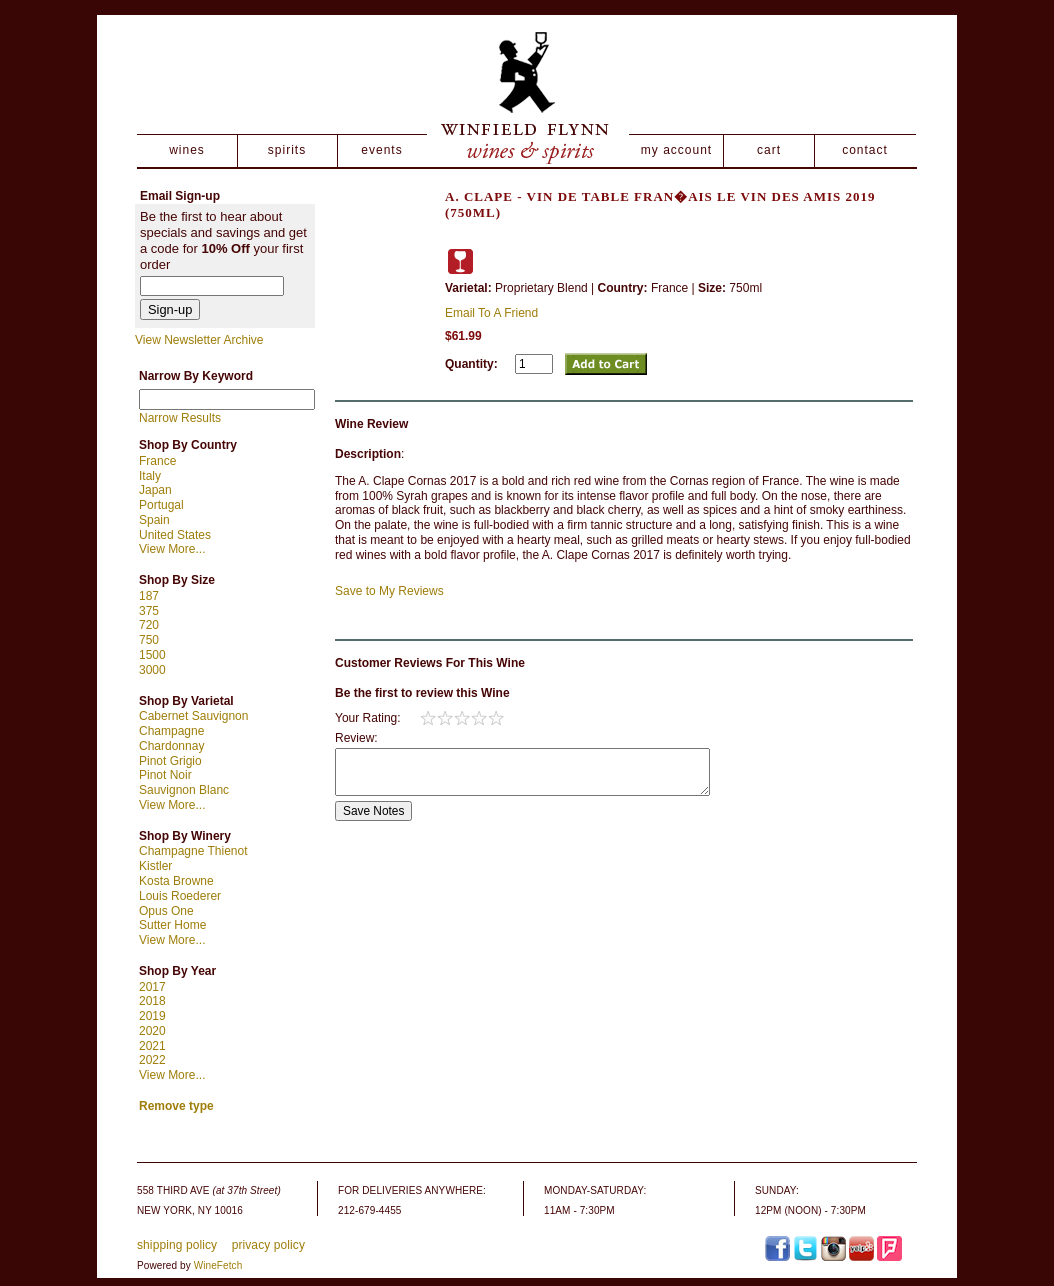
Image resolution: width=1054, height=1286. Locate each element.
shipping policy (177, 1245)
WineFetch (218, 1265)
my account (676, 150)
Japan (155, 490)
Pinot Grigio (170, 761)
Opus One (166, 911)
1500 (152, 655)
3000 (152, 670)
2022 (152, 1060)
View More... (172, 549)
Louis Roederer (180, 896)
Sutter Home (172, 925)
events (381, 150)
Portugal (161, 505)
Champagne (171, 731)
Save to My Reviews (389, 591)
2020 (152, 1031)
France (157, 461)
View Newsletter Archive (199, 340)
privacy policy (268, 1245)
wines (187, 150)
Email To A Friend (491, 313)
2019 (152, 1016)
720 (149, 625)
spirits (287, 150)
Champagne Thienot (193, 851)
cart (769, 150)
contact (865, 150)
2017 (152, 987)
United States (175, 535)
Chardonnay (171, 746)
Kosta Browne (176, 881)
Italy (150, 476)
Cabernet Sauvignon (193, 716)
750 (149, 640)
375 (149, 611)
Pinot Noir (165, 775)
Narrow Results (180, 418)
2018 (152, 1001)
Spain (154, 520)
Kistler (155, 866)
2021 (152, 1046)
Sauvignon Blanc (184, 790)
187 (149, 596)
